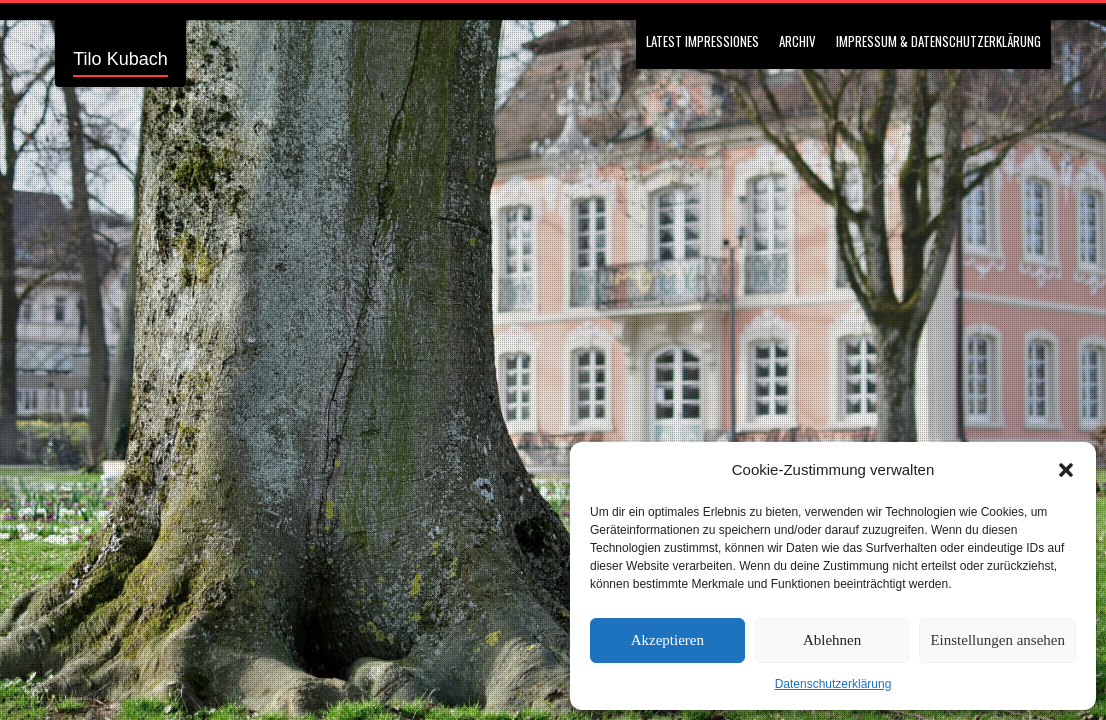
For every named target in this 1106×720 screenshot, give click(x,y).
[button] (1066, 470)
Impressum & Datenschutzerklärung (938, 41)
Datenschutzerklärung (833, 684)
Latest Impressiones (702, 41)
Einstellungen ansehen (997, 640)
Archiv (797, 41)
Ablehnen (832, 640)
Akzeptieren (667, 640)
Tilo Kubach (120, 59)
